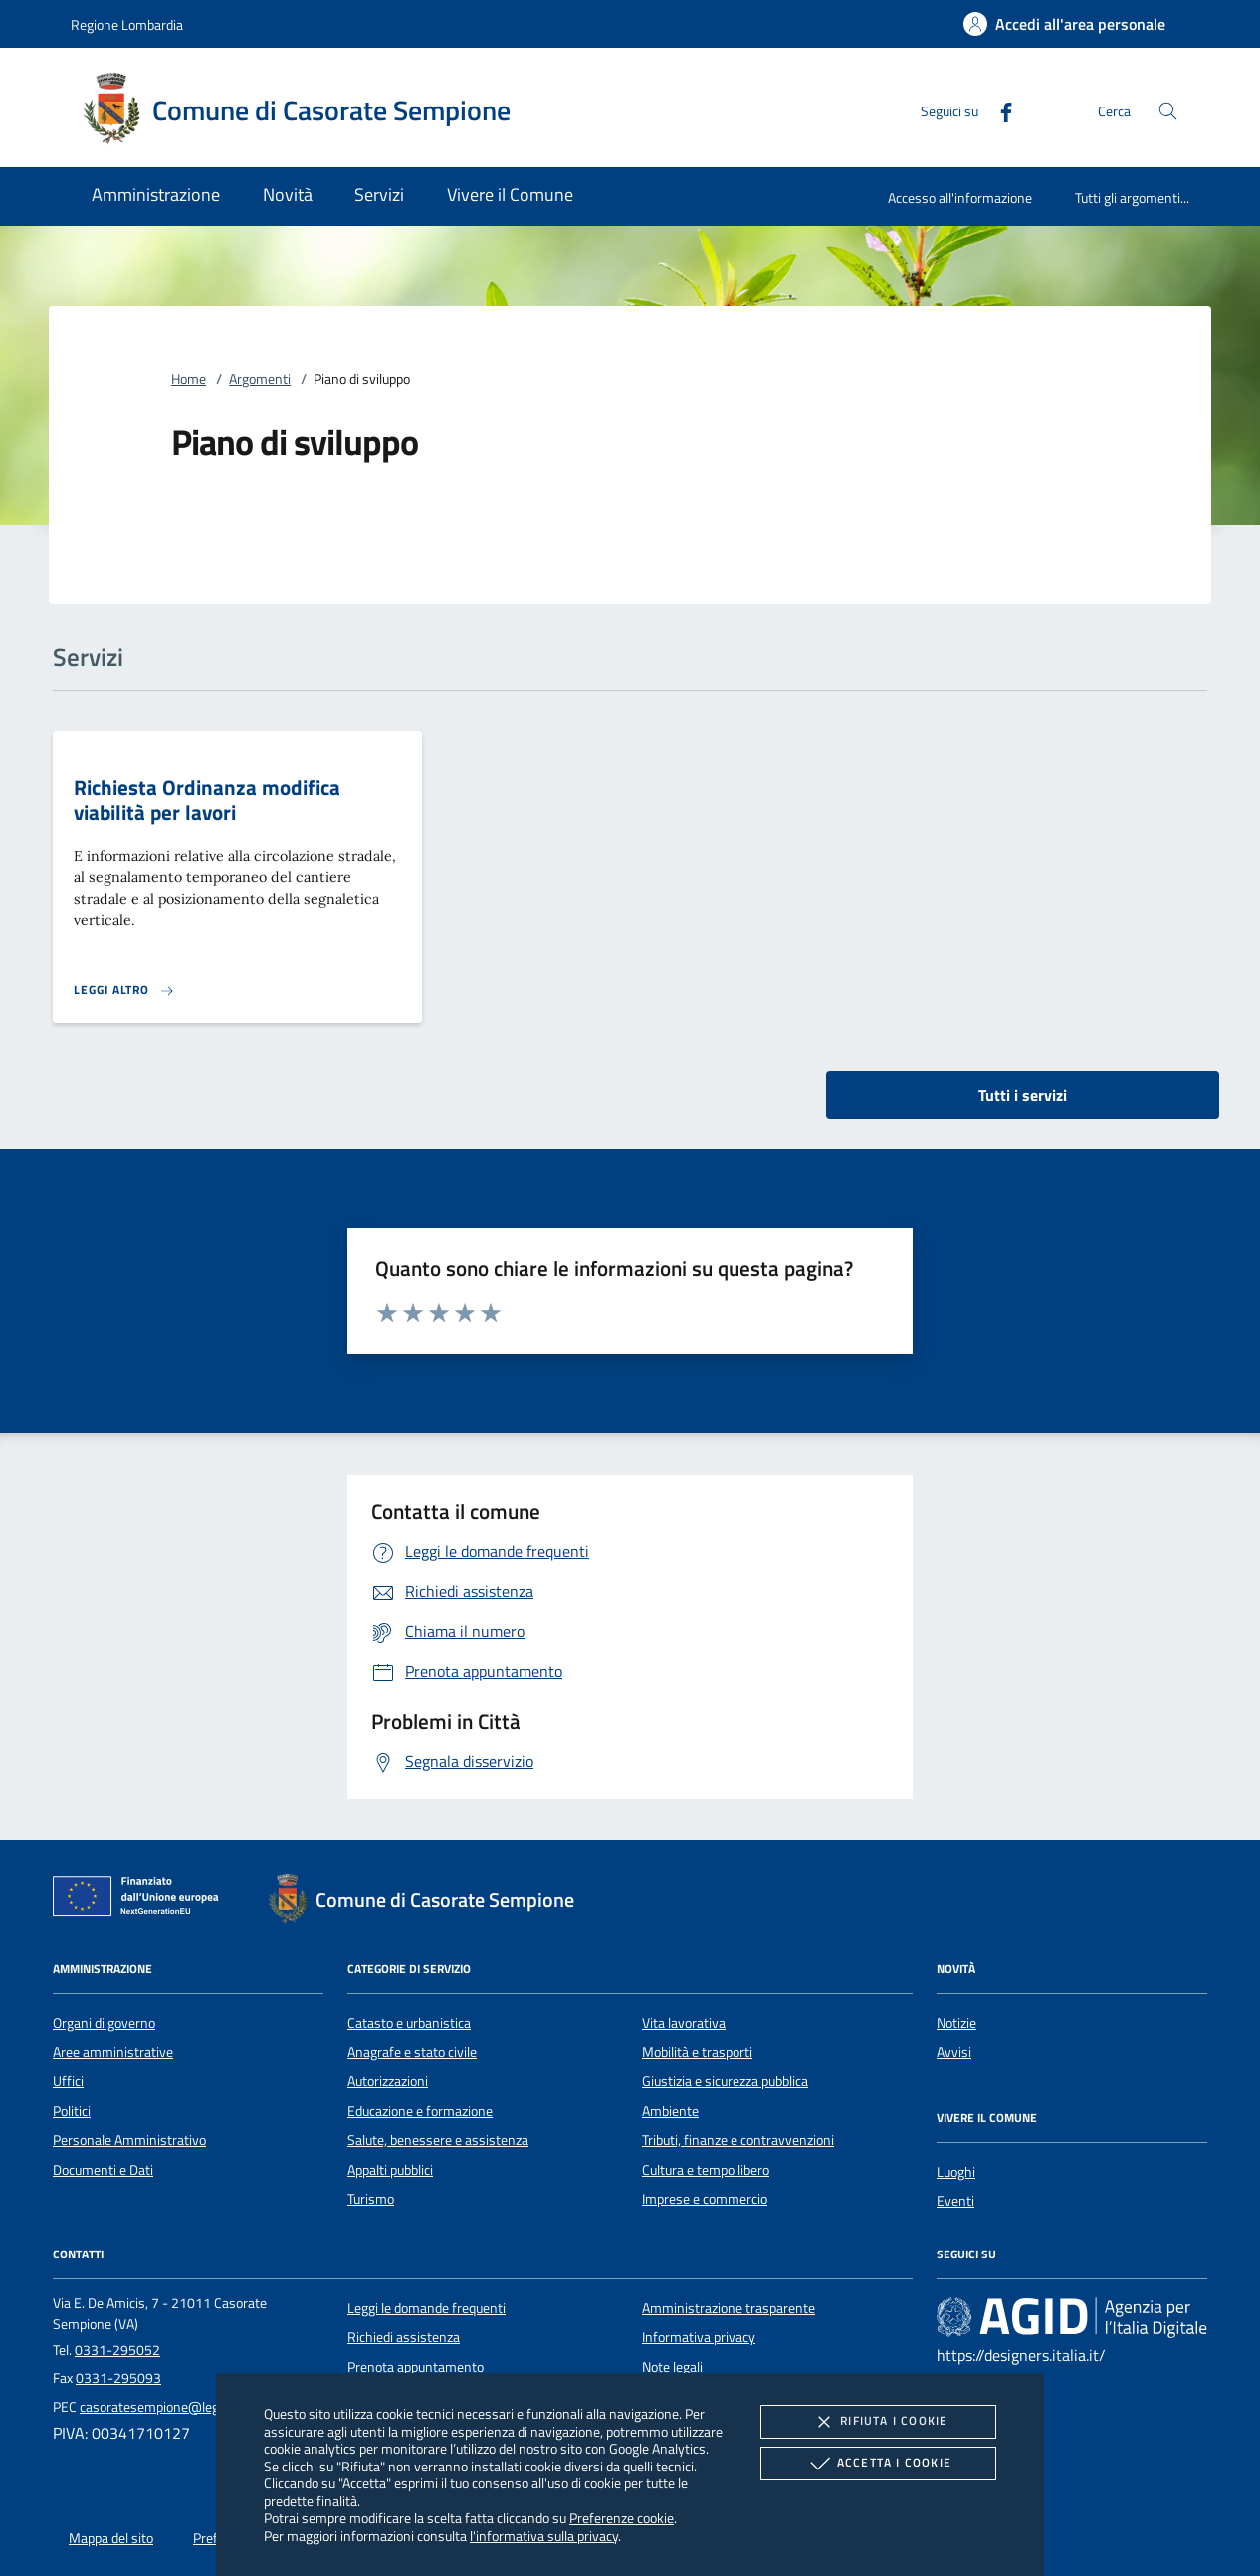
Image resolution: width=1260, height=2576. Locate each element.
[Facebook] (998, 110)
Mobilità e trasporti (697, 2052)
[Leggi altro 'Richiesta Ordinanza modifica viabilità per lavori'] (124, 990)
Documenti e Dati (103, 2170)
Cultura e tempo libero (705, 2170)
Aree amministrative (113, 2052)
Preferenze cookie (621, 2517)
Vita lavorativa (684, 2023)
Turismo (370, 2199)
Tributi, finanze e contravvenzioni (738, 2140)
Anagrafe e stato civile (412, 2052)
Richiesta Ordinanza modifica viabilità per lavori (207, 799)
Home (188, 379)
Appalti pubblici (390, 2170)
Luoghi (956, 2172)
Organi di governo (104, 2023)
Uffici (68, 2081)
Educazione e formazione (420, 2111)
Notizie (956, 2023)
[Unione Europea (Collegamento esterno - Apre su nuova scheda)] (141, 1900)
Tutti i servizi (1022, 1095)
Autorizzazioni (387, 2081)
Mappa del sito (111, 2538)
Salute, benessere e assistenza (437, 2140)
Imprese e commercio (704, 2199)
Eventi (955, 2201)
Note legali (672, 2367)
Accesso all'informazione (960, 197)
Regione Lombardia (127, 24)
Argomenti (260, 379)
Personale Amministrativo (129, 2140)
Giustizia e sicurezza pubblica (725, 2081)
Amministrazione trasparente (728, 2308)
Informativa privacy (698, 2337)
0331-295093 (118, 2378)
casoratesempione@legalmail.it (172, 2407)
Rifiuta (877, 2422)
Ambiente (670, 2111)
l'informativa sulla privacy (544, 2535)
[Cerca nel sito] (1168, 111)
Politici (72, 2111)
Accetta (878, 2463)
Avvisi (954, 2052)
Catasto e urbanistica (409, 2023)
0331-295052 (117, 2350)
